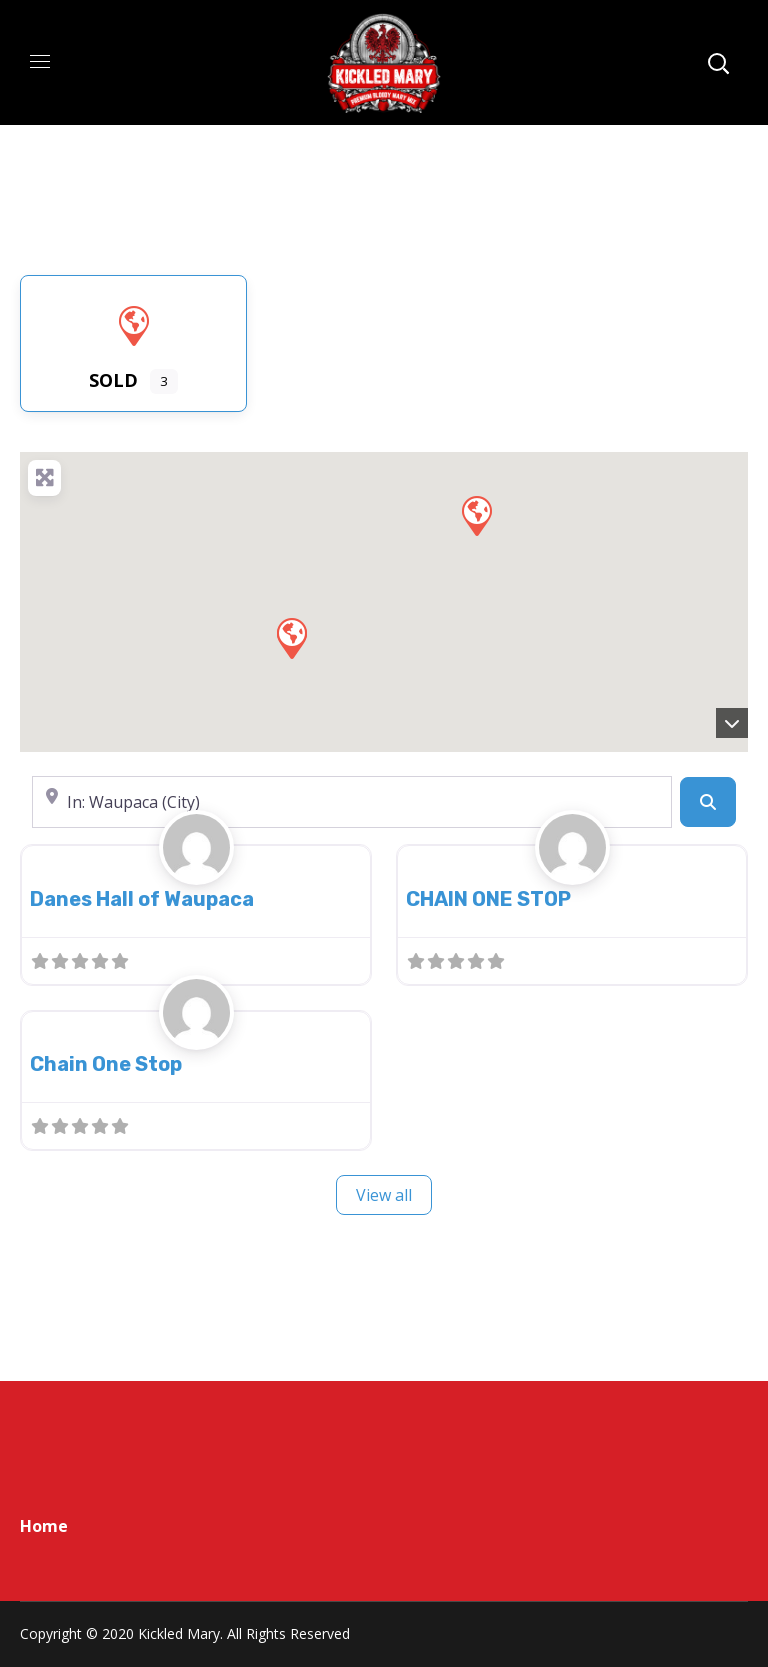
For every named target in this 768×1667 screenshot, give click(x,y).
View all (384, 1195)
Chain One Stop (106, 1064)
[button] (291, 637)
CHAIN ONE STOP (488, 899)
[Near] (352, 802)
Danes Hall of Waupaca (142, 899)
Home (44, 1526)
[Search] (708, 802)
